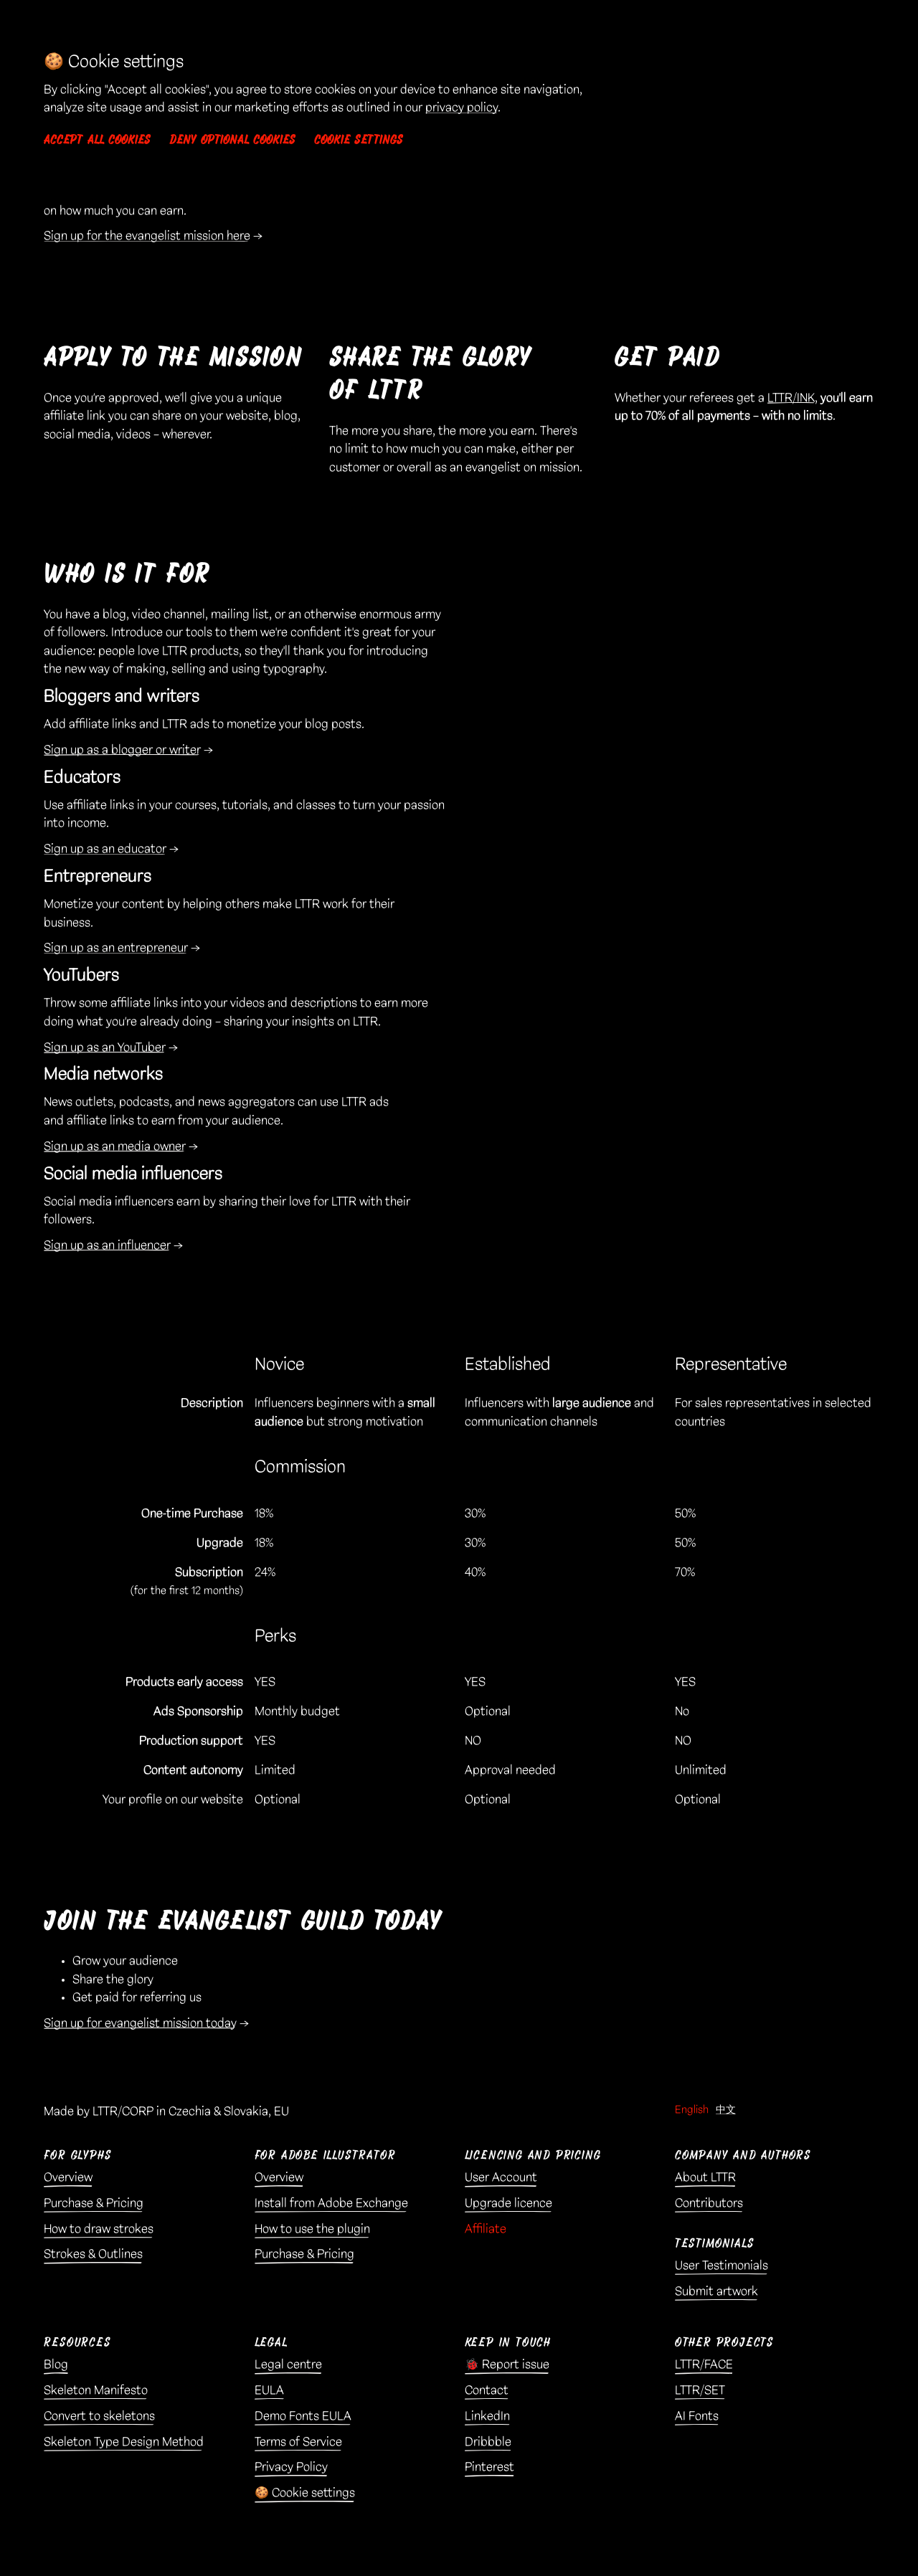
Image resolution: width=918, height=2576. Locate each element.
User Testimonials (721, 2265)
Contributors (709, 2203)
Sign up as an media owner (115, 1146)
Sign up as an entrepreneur (116, 948)
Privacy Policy (291, 2467)
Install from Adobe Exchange (331, 2203)
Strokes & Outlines (93, 2254)
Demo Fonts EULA (303, 2416)
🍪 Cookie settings (305, 2493)
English (692, 2110)
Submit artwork (716, 2291)
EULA (269, 2390)
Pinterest (489, 2467)
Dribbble (488, 2442)
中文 (726, 2110)
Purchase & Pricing (93, 2203)
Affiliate (485, 2229)
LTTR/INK (791, 398)
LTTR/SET (700, 2390)
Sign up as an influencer (107, 1245)
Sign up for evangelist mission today (140, 2023)
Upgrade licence (508, 2203)
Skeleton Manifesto (96, 2390)
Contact (486, 2390)
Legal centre (288, 2364)
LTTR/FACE (704, 2364)
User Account (501, 2177)
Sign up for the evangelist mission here (147, 236)
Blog (56, 2364)
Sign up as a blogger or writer (122, 750)
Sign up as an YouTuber (105, 1047)
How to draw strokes (98, 2229)
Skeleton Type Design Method (124, 2442)
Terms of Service (298, 2442)
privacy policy (461, 107)
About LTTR (705, 2177)
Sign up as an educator (105, 849)
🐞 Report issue (507, 2364)
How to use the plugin (312, 2229)
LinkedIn (487, 2416)
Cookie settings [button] (358, 140)
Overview (68, 2177)
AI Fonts (697, 2416)
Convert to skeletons (99, 2416)
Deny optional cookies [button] (232, 140)
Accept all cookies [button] (97, 140)
